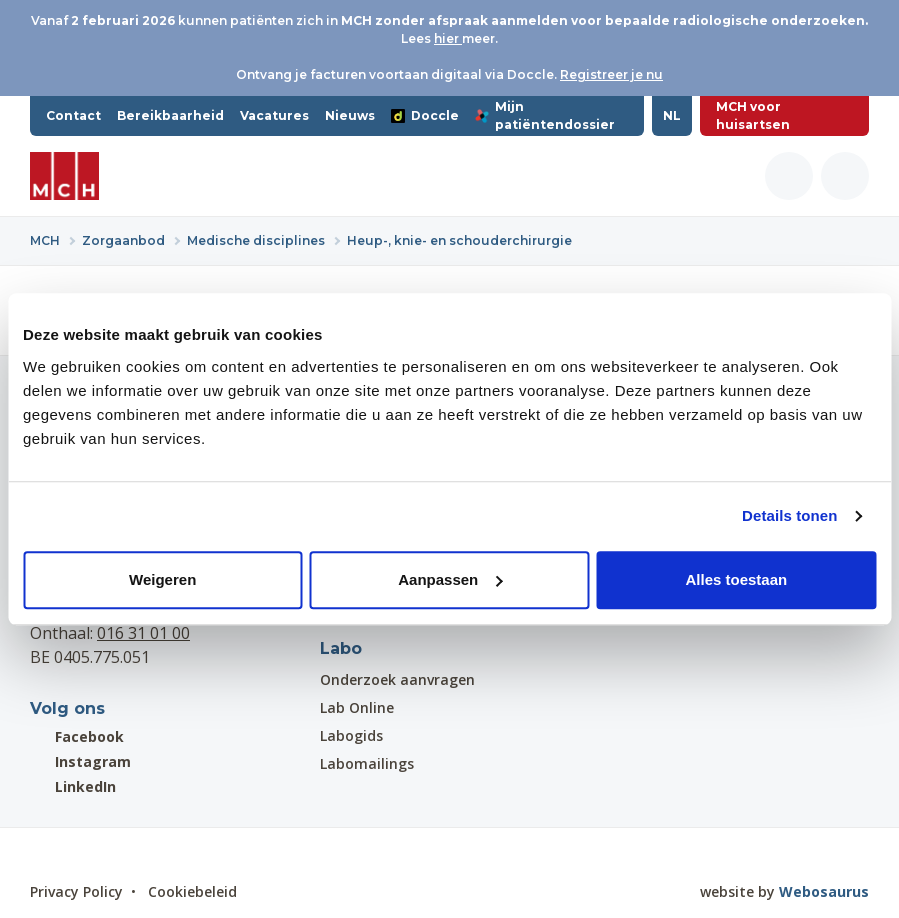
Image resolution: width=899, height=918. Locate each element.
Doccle (425, 115)
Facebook (77, 736)
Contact (73, 115)
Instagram (80, 761)
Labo (341, 648)
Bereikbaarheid (170, 115)
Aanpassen (450, 579)
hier (448, 38)
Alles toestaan (736, 579)
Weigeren (162, 579)
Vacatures (274, 115)
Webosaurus (824, 891)
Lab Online (357, 707)
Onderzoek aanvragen (397, 679)
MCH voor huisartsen (753, 115)
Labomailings (367, 763)
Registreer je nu (611, 74)
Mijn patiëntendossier (545, 115)
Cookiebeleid (192, 891)
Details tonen (789, 515)
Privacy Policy (76, 891)
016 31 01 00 (143, 633)
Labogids (351, 735)
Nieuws (350, 115)
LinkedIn (73, 786)
